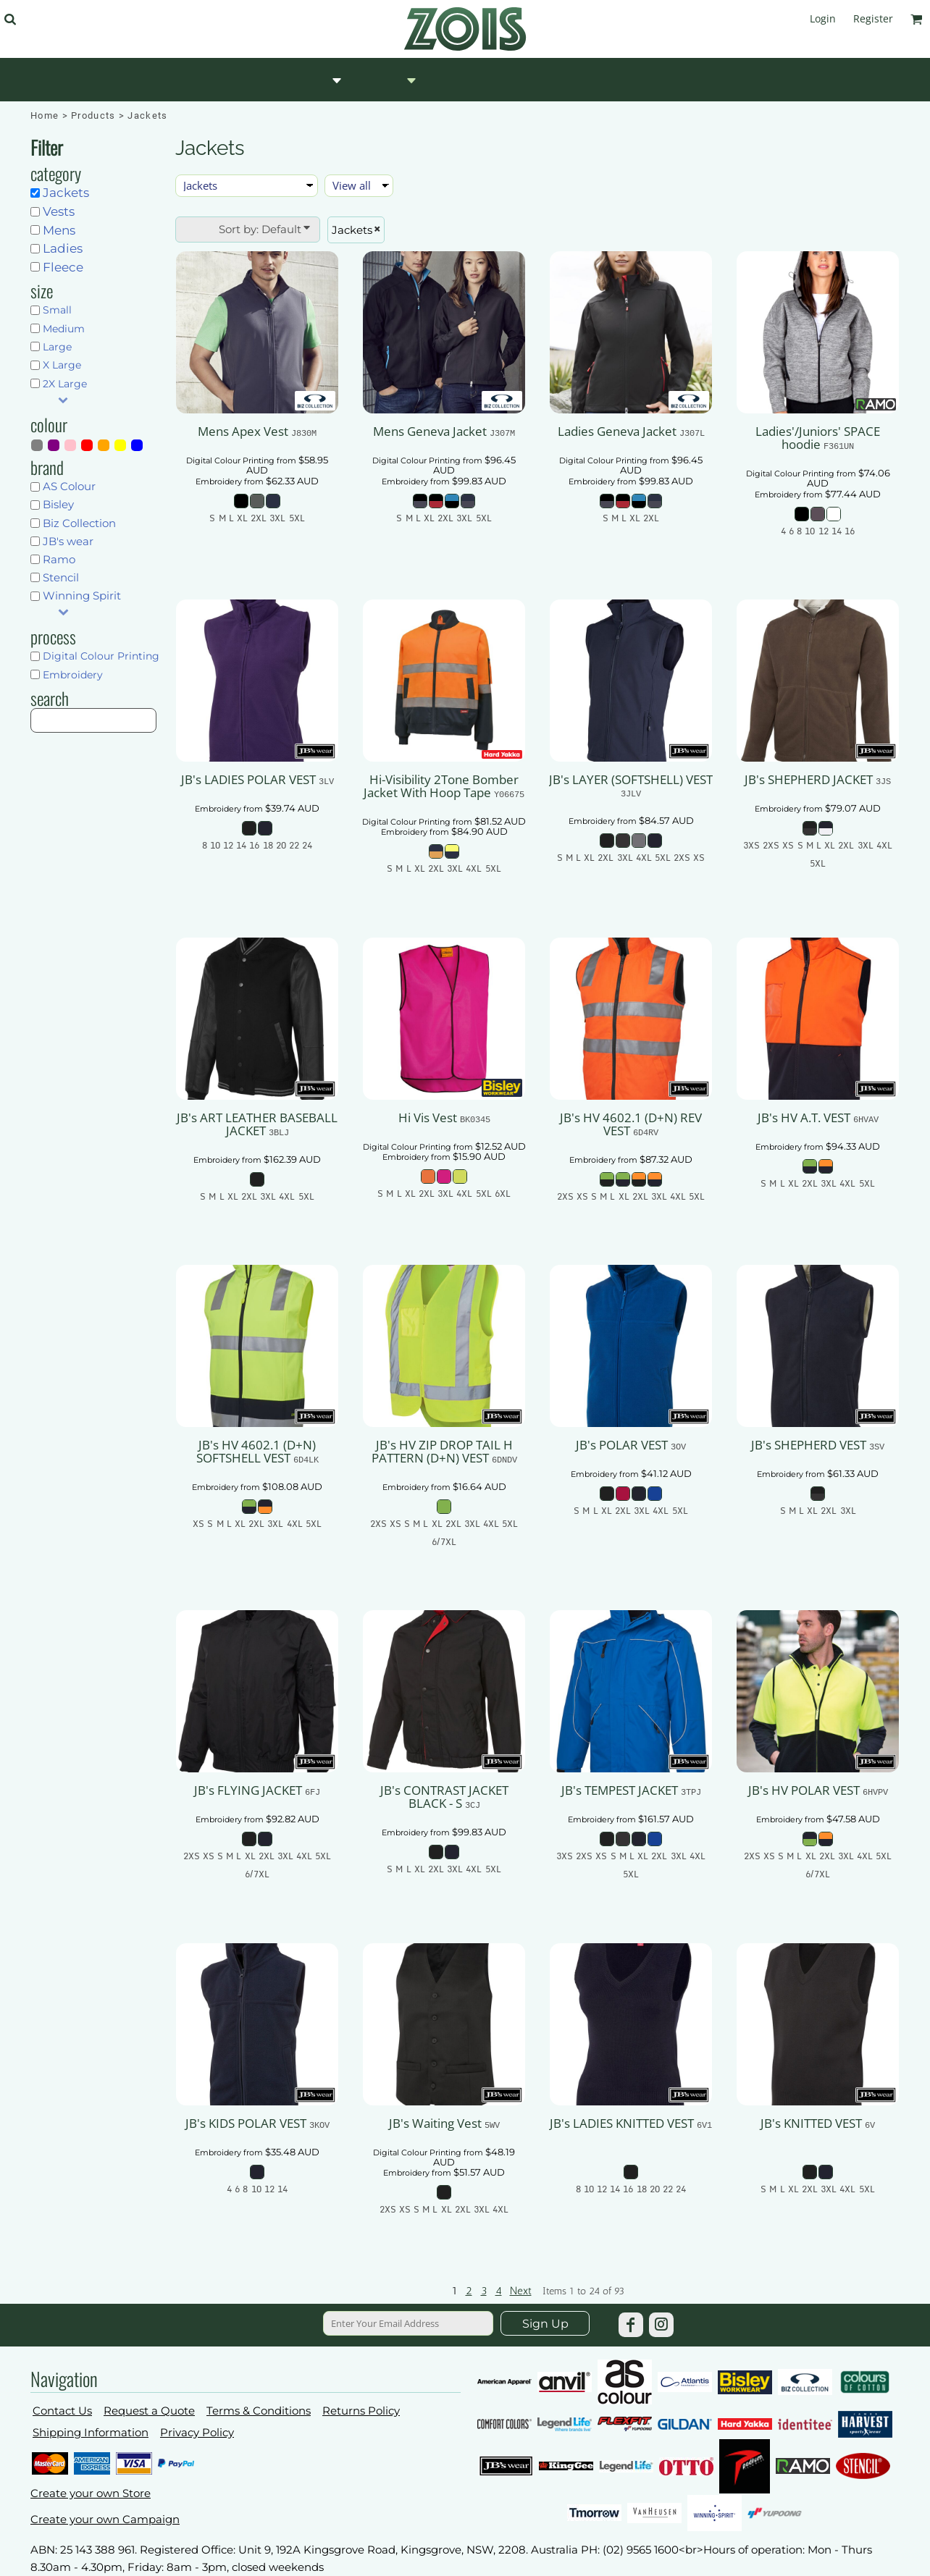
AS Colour (69, 486)
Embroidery (73, 674)
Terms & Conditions (258, 2410)
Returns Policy (361, 2410)
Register (873, 18)
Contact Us (62, 2410)
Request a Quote (149, 2410)
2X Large (65, 383)
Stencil (61, 577)
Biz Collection (79, 523)
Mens (59, 230)
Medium (64, 328)
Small (57, 309)
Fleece (63, 267)
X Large (62, 364)
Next (521, 2290)
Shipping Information (90, 2432)
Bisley (58, 504)
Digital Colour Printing (101, 655)
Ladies (63, 248)
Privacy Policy (197, 2432)
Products (93, 115)
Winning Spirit (82, 595)
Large (57, 346)
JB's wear (68, 541)
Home (44, 115)
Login (823, 18)
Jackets (66, 192)
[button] (10, 19)
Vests (59, 211)
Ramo (59, 559)
